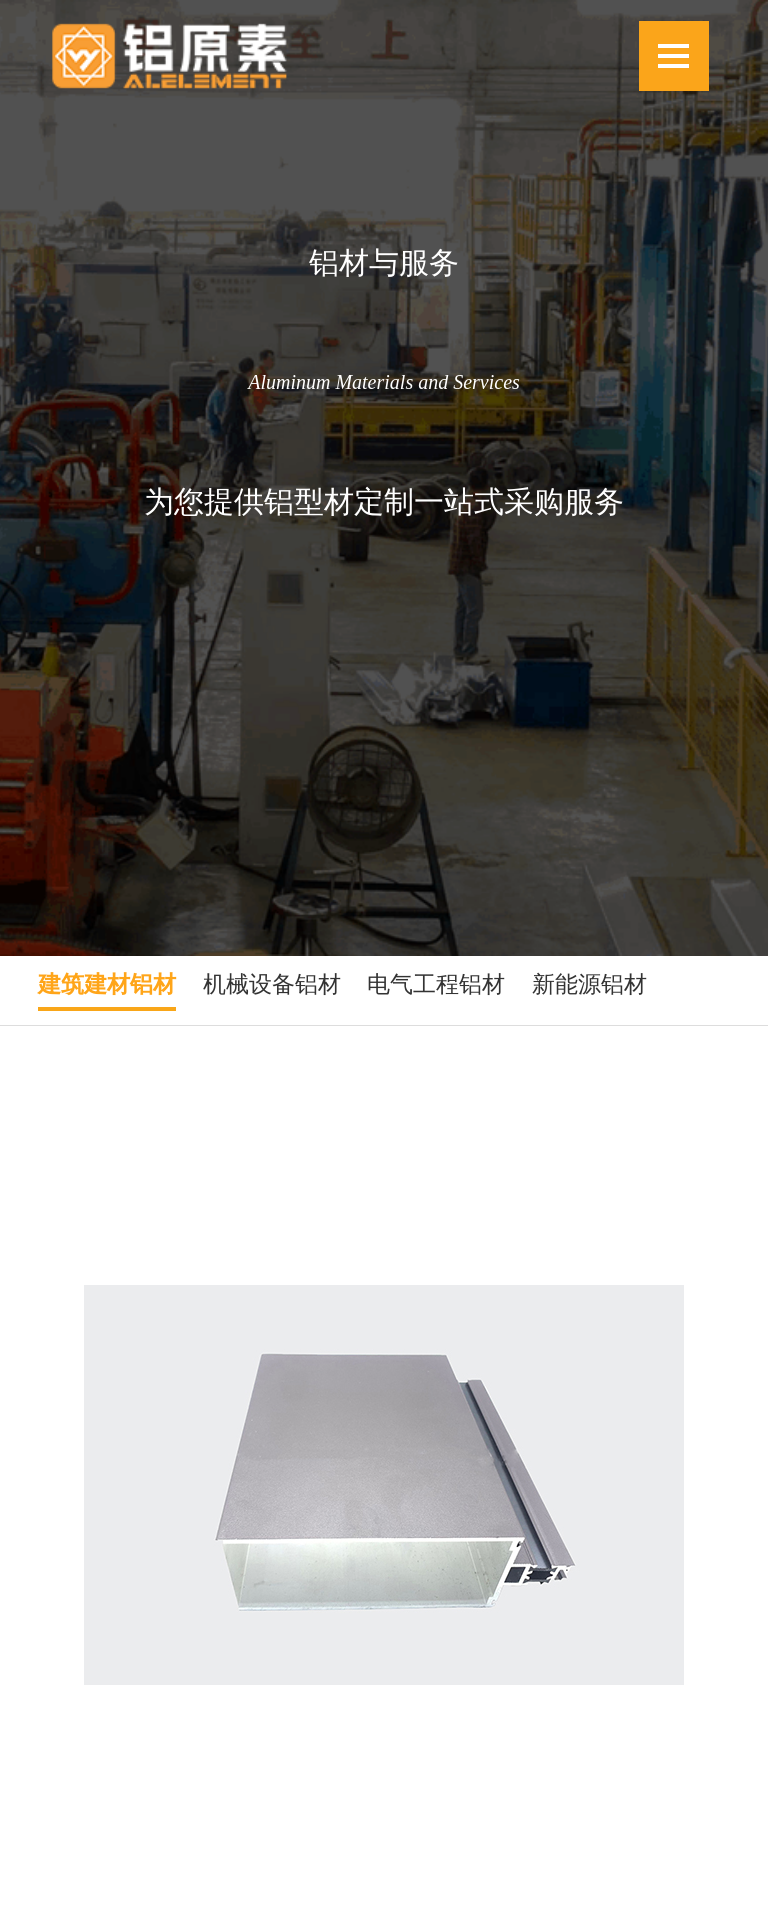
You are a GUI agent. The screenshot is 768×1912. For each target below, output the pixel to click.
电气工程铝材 (436, 984)
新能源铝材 (589, 984)
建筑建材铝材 (107, 984)
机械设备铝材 (272, 984)
